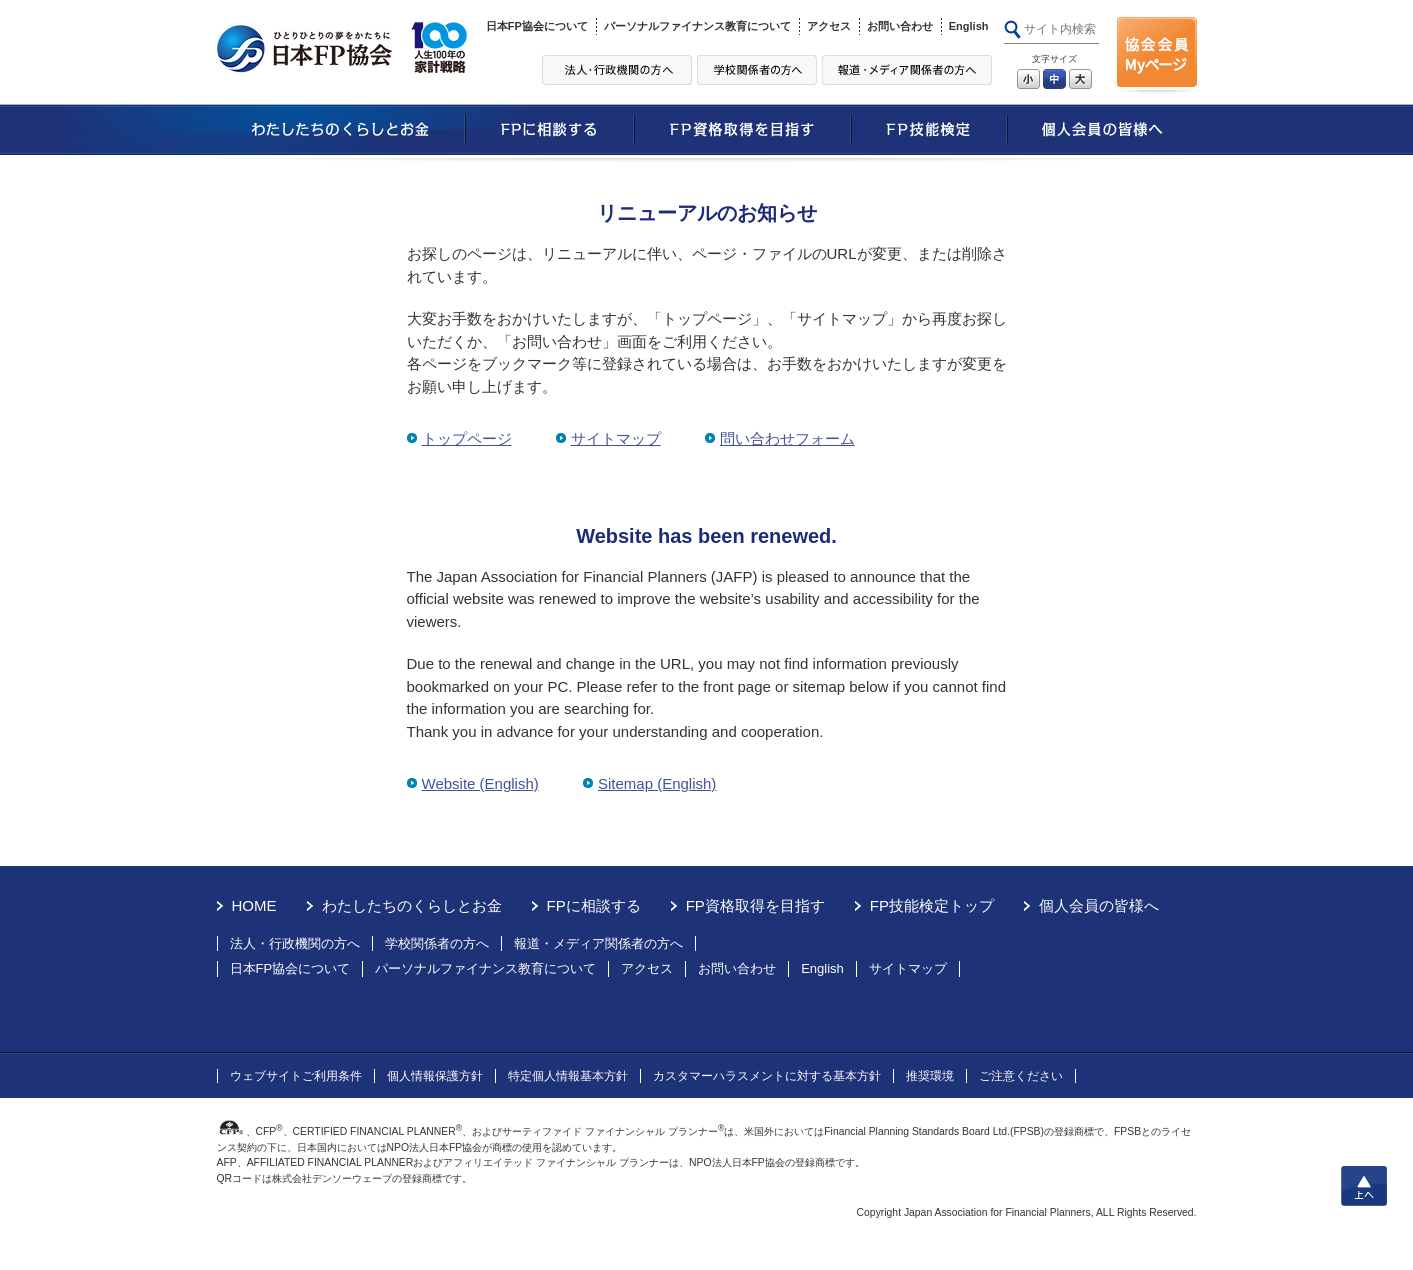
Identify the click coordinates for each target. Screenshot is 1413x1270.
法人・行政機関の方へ (295, 943)
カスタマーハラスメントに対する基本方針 (767, 1076)
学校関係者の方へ (437, 943)
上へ (1364, 1186)
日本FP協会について (537, 26)
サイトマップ (616, 438)
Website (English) (480, 783)
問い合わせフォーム (787, 438)
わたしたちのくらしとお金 (412, 905)
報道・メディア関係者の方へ (598, 943)
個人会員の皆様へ (1099, 905)
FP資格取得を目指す (755, 905)
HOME (254, 905)
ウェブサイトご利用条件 (296, 1076)
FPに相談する (594, 905)
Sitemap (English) (657, 783)
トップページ (467, 438)
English (969, 26)
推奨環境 (930, 1076)
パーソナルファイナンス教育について (697, 26)
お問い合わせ (900, 26)
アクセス (829, 26)
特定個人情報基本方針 (568, 1076)
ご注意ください (1021, 1076)
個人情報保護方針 (435, 1076)
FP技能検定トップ (932, 905)
